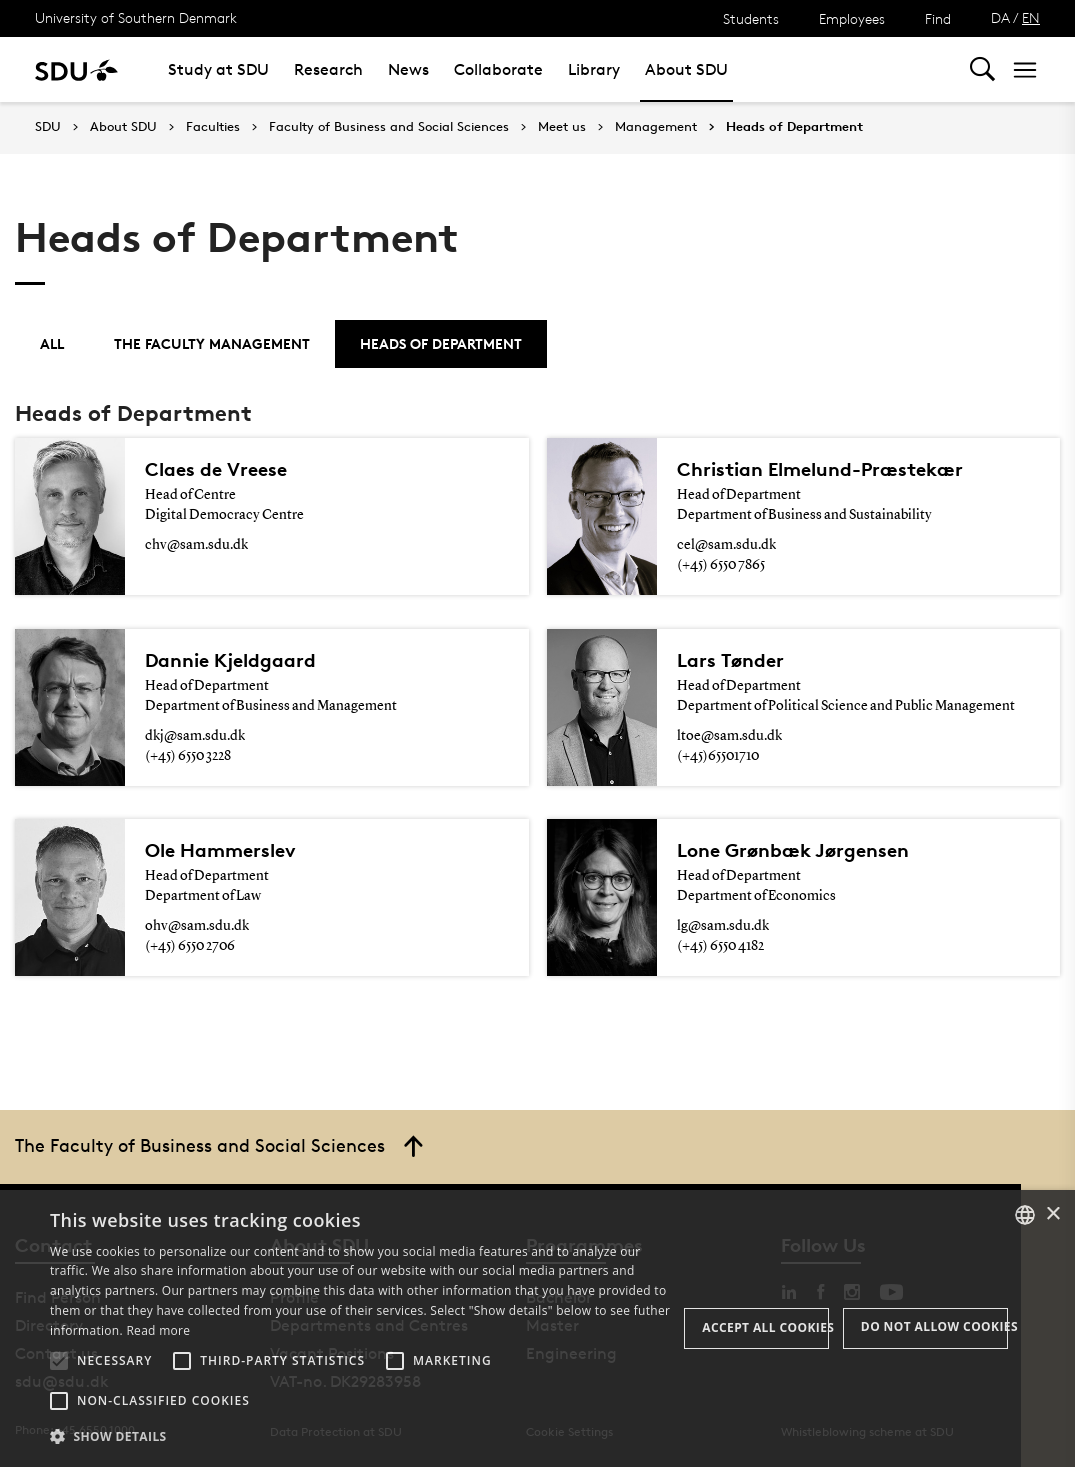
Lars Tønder (730, 660)
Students (751, 18)
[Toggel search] (982, 69)
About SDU (686, 69)
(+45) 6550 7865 (721, 565)
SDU (48, 126)
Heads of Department (794, 127)
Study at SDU (218, 69)
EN (1031, 17)
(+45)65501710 (718, 756)
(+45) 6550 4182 (720, 946)
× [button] (1052, 1214)
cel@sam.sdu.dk (726, 545)
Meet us (562, 127)
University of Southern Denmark (136, 17)
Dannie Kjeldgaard (230, 660)
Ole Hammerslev (220, 850)
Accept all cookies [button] (765, 1327)
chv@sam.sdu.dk (196, 545)
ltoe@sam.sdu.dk (729, 736)
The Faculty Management (212, 343)
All (52, 343)
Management (656, 127)
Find (938, 18)
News (408, 69)
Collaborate (498, 69)
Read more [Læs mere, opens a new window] (158, 1330)
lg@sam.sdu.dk (723, 926)
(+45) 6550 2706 (190, 946)
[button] (59, 1361)
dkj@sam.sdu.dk (195, 736)
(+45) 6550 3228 (188, 756)
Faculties (213, 127)
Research (328, 69)
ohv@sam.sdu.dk (197, 926)
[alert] (537, 1328)
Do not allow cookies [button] (934, 1326)
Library (594, 69)
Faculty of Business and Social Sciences (389, 127)
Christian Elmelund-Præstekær (820, 469)
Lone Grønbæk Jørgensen (793, 850)
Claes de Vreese (216, 469)
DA (1000, 17)
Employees (852, 18)
